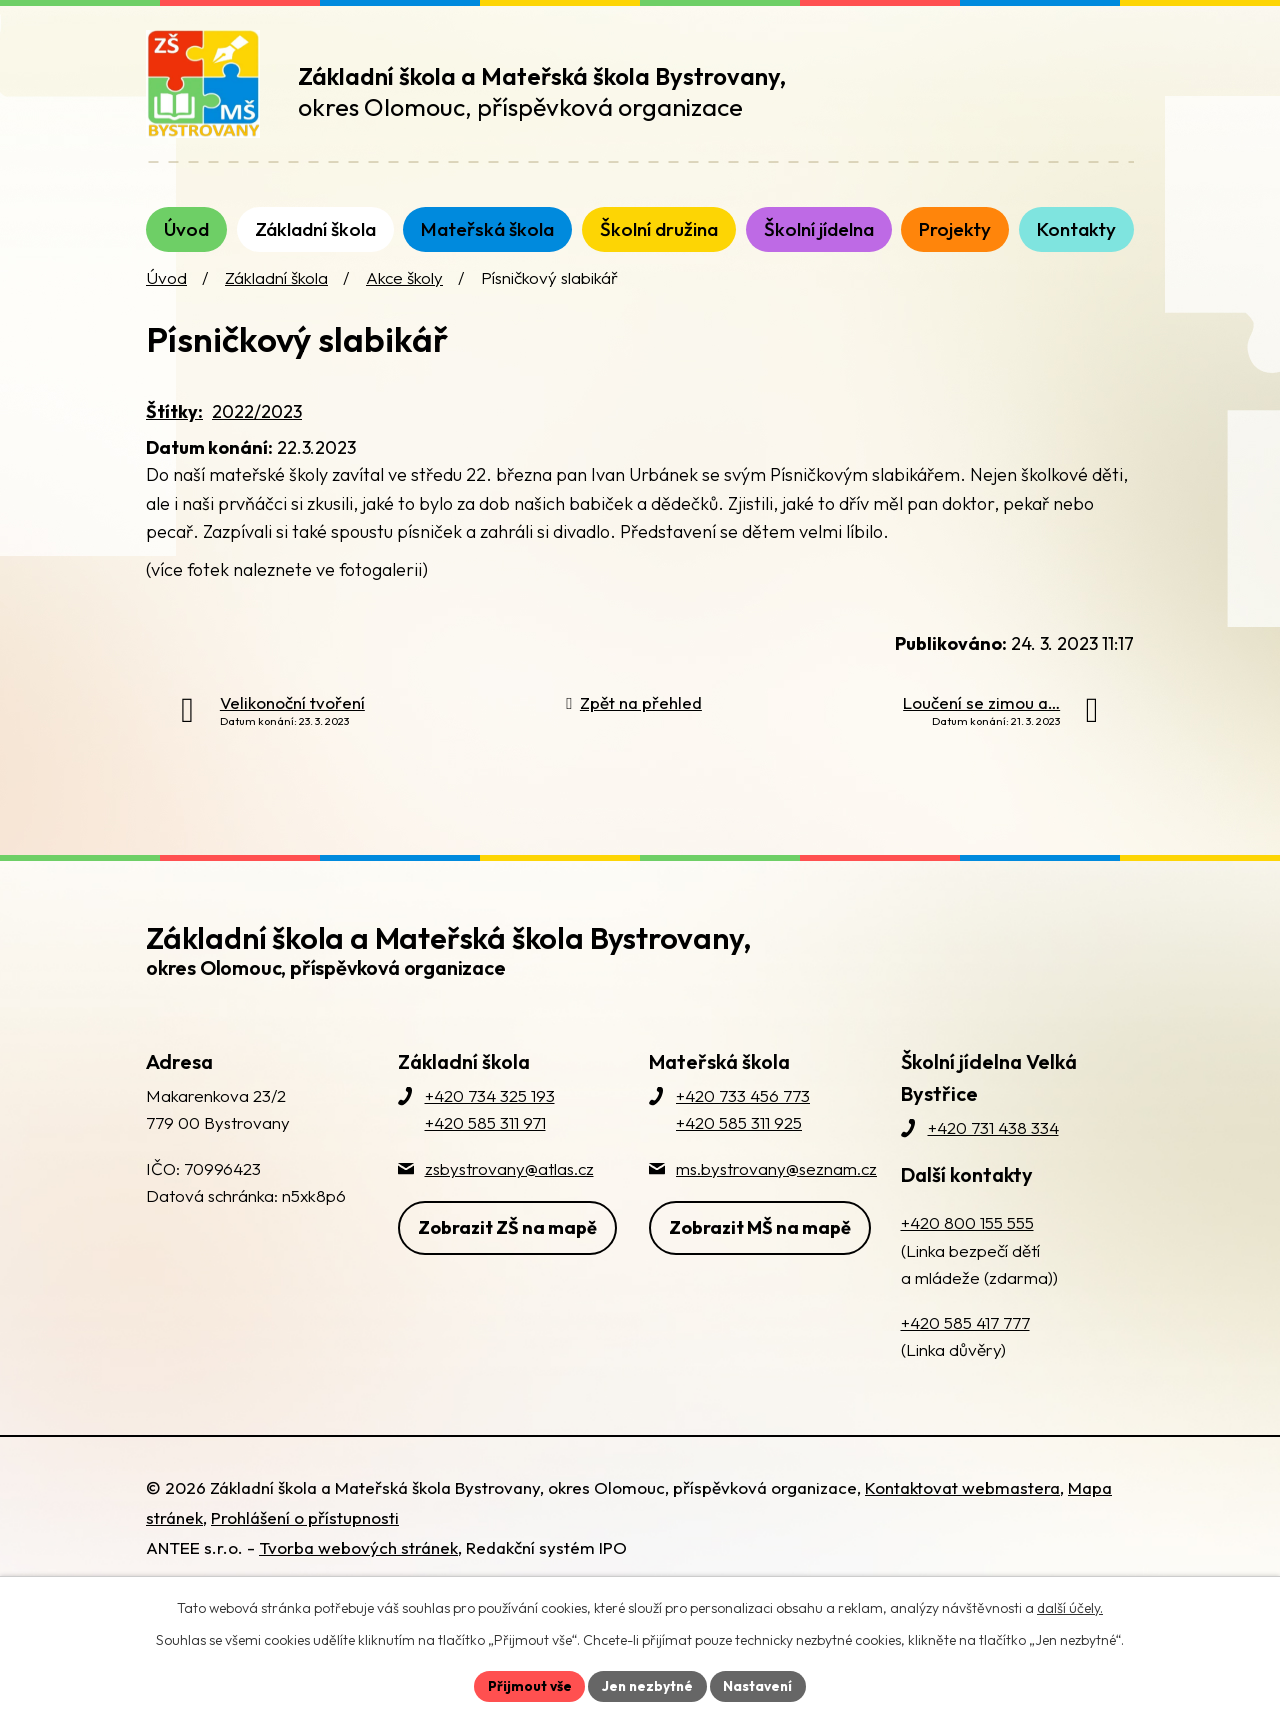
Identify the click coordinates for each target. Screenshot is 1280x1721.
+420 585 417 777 (965, 1342)
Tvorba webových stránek (358, 1567)
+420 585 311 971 (485, 1142)
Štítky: (174, 431)
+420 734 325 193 (490, 1115)
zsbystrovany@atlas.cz (509, 1187)
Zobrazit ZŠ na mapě (507, 1245)
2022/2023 (257, 431)
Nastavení (760, 1685)
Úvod (166, 297)
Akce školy (404, 297)
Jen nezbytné (647, 1685)
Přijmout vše (526, 1685)
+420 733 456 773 (743, 1115)
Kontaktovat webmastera (962, 1507)
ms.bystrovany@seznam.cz (776, 1187)
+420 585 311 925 (739, 1142)
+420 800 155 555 (967, 1242)
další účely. (1070, 1607)
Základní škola (276, 297)
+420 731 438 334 (993, 1147)
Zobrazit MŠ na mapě (760, 1245)
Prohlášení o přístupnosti (305, 1537)
